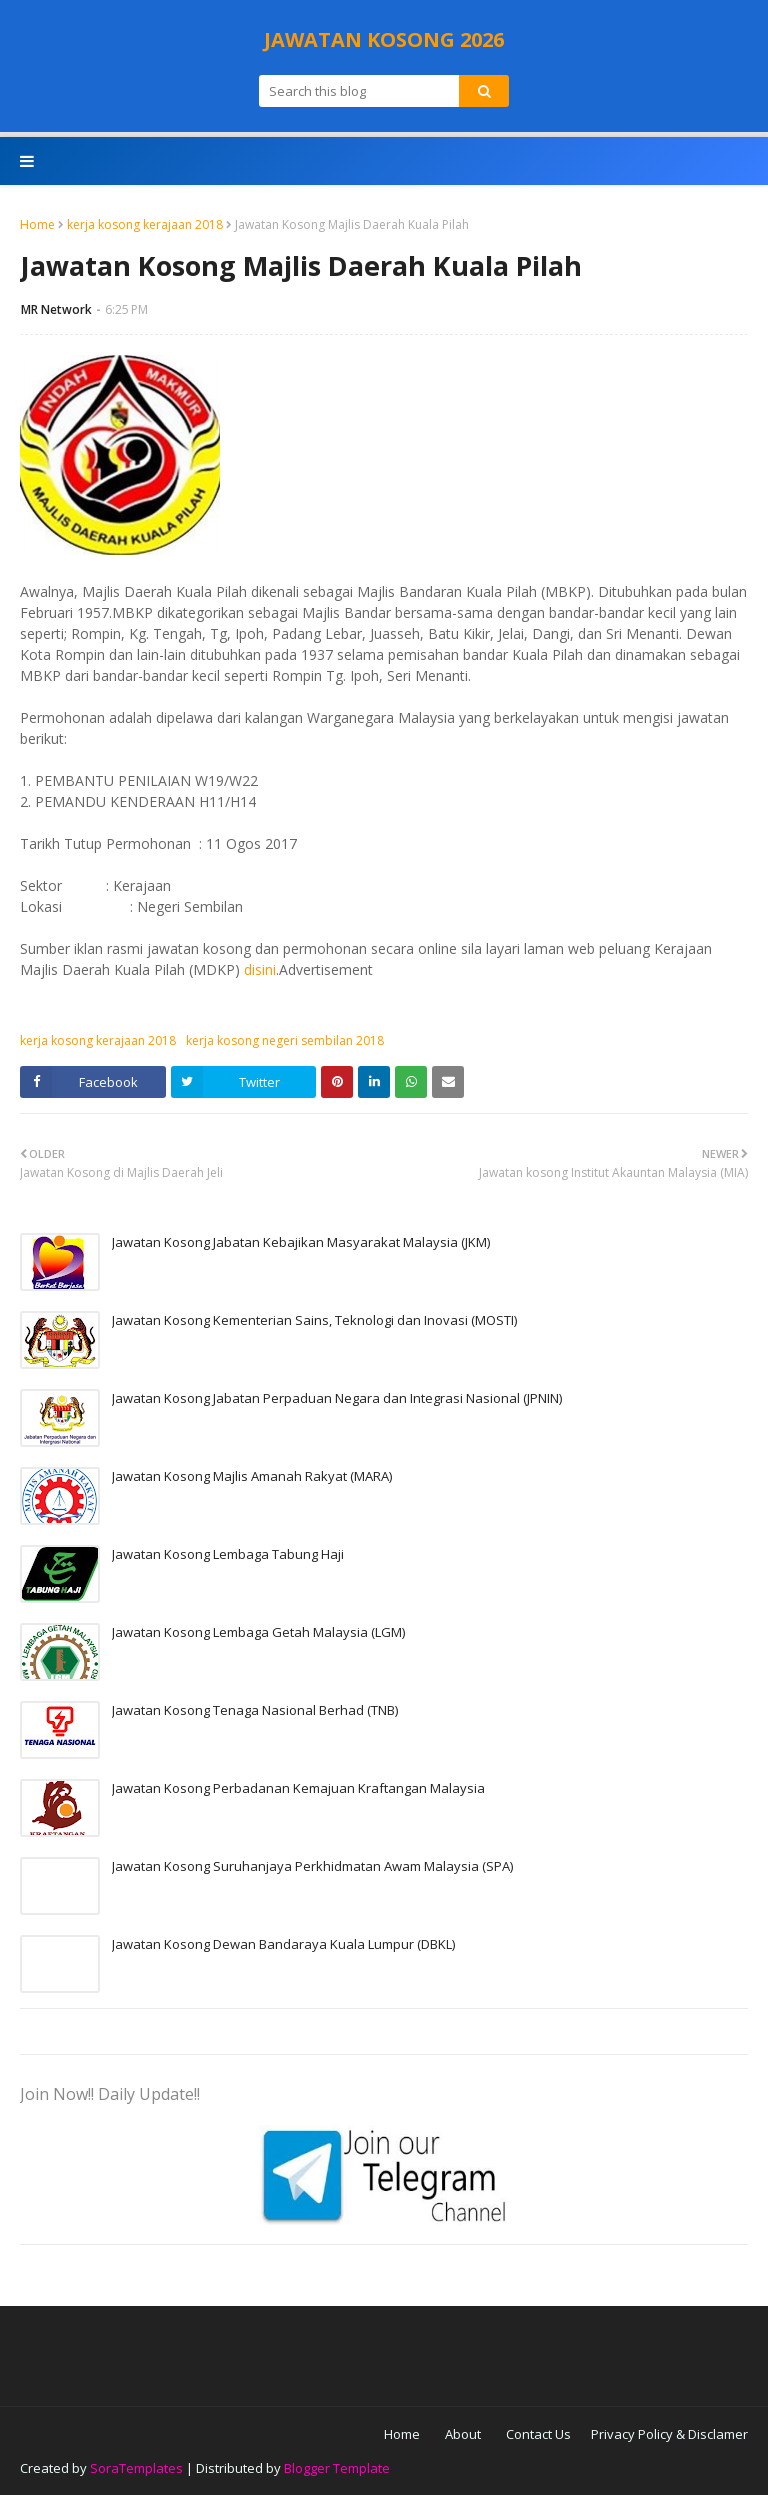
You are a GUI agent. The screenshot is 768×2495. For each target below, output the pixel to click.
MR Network (56, 309)
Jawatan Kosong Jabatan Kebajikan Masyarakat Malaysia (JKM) (301, 1242)
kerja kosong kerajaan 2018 (145, 224)
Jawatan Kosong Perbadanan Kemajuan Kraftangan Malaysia (298, 1788)
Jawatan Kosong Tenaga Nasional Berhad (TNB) (255, 1710)
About (463, 2434)
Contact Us (538, 2434)
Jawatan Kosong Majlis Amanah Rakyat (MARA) (252, 1476)
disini (260, 969)
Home (37, 224)
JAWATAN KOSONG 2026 (384, 39)
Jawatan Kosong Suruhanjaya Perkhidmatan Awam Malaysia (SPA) (312, 1866)
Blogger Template (337, 2468)
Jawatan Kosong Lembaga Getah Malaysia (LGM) (258, 1632)
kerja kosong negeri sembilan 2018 (285, 1040)
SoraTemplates (136, 2468)
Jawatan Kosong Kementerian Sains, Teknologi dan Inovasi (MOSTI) (314, 1320)
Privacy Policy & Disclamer (669, 2434)
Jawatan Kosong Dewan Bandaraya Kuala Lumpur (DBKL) (283, 1944)
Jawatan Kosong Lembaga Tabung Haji (228, 1554)
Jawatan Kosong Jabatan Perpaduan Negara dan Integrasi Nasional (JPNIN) (337, 1398)
